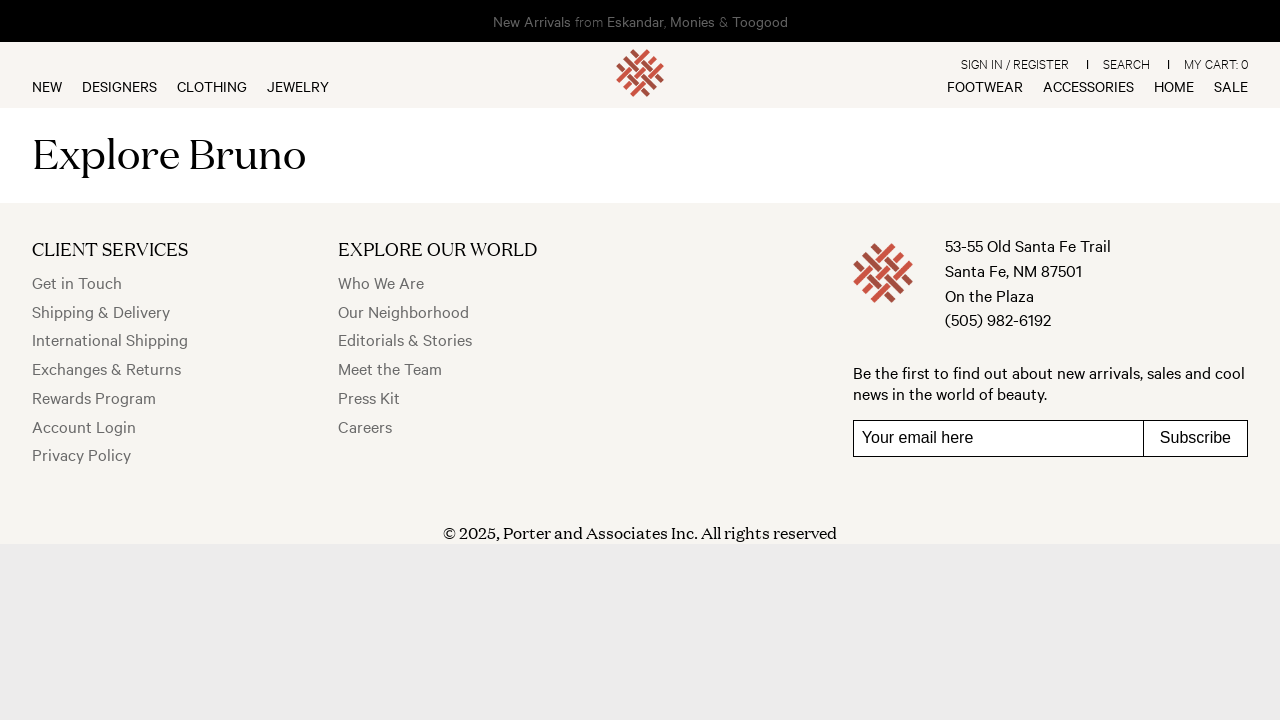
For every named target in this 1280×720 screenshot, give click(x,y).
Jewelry (298, 86)
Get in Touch (77, 282)
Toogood (760, 21)
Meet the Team (390, 368)
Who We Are (381, 282)
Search (1126, 63)
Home (1174, 86)
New (47, 86)
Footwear (985, 86)
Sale (1231, 86)
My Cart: (1216, 63)
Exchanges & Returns (106, 368)
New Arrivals (532, 21)
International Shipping (110, 339)
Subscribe (1195, 437)
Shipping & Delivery (101, 311)
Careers (365, 426)
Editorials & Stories (405, 339)
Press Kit (369, 397)
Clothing (212, 86)
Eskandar (635, 21)
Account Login (84, 426)
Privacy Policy (81, 454)
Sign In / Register (1015, 63)
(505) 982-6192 (998, 319)
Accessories (1088, 86)
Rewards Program (94, 397)
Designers (119, 86)
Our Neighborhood (403, 311)
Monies (692, 21)
